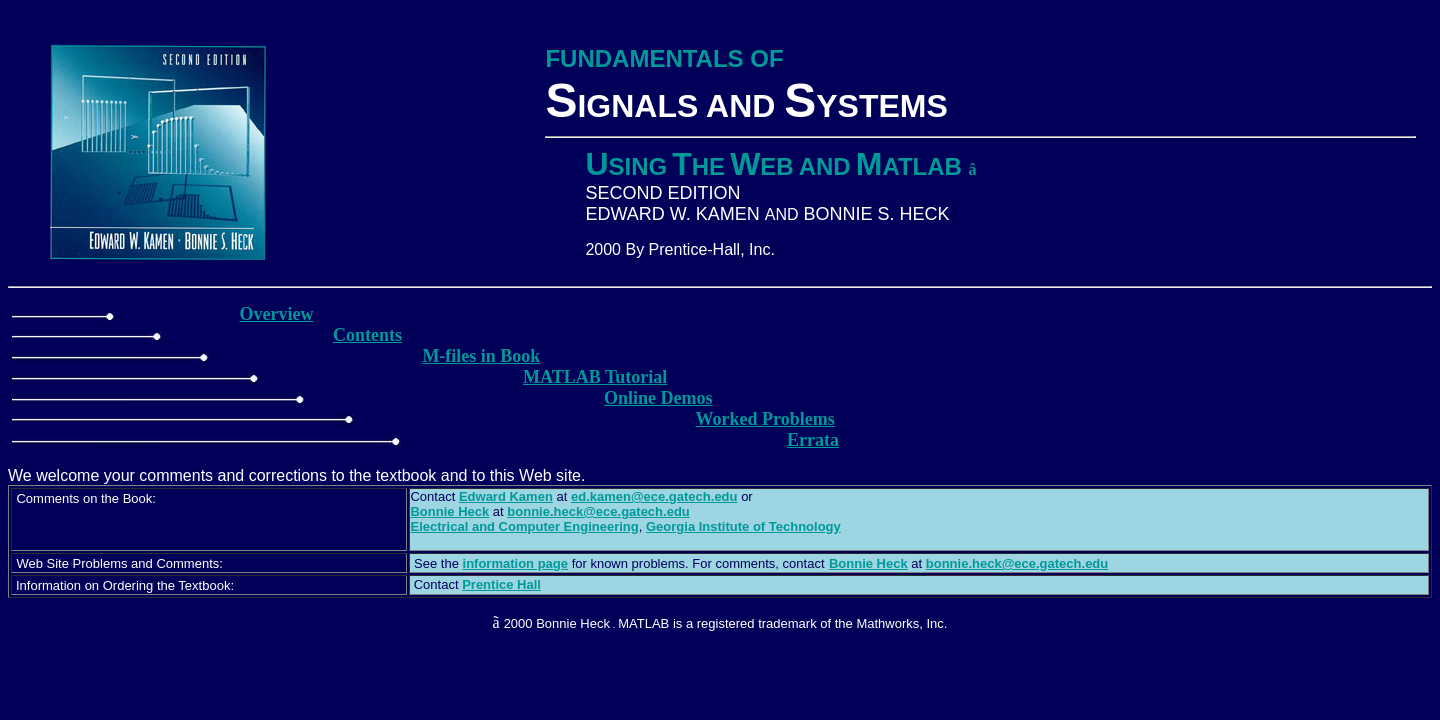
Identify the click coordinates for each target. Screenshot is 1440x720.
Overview (277, 314)
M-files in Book (481, 356)
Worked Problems (765, 419)
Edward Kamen (506, 496)
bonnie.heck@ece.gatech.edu (598, 511)
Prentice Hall (501, 584)
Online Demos (658, 398)
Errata (813, 440)
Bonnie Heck (868, 563)
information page (515, 563)
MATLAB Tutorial (595, 377)
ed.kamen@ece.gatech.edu (654, 496)
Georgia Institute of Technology (743, 526)
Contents (367, 335)
